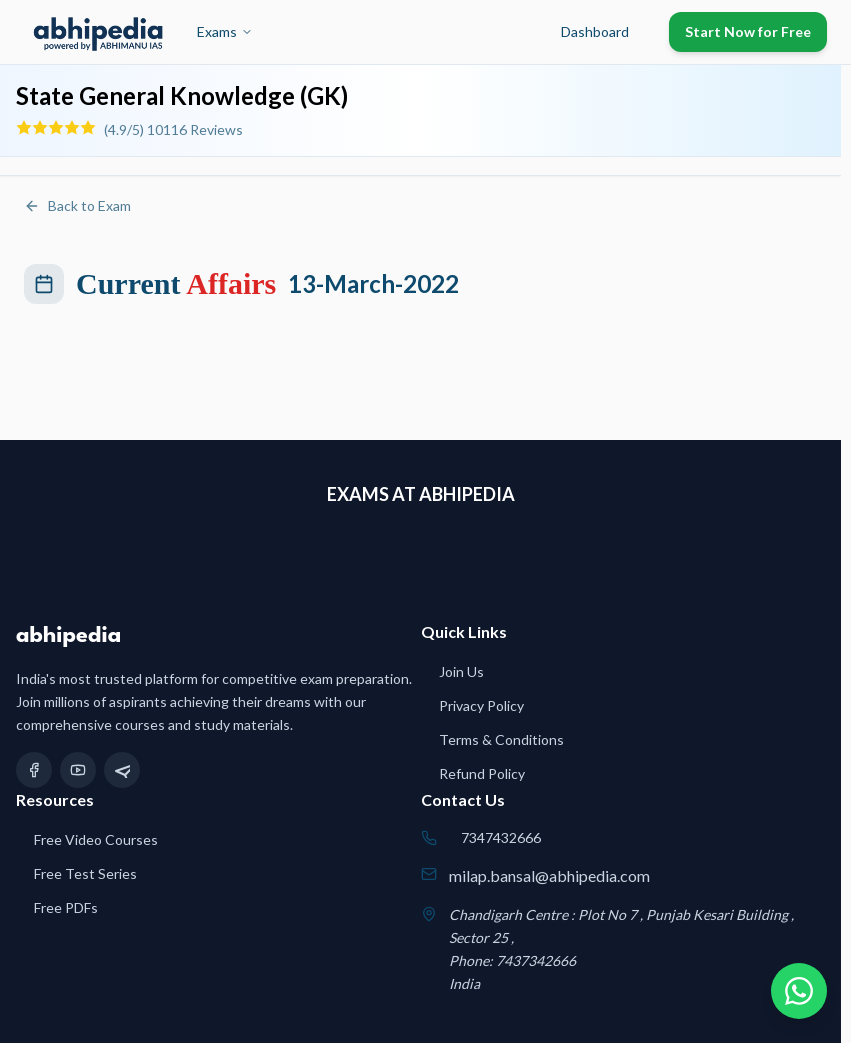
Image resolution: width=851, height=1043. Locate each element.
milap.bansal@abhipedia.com (549, 875)
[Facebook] (34, 770)
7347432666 (501, 837)
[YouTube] (78, 770)
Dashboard (595, 31)
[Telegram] (122, 770)
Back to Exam (77, 205)
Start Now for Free (748, 31)
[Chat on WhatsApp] (799, 991)
